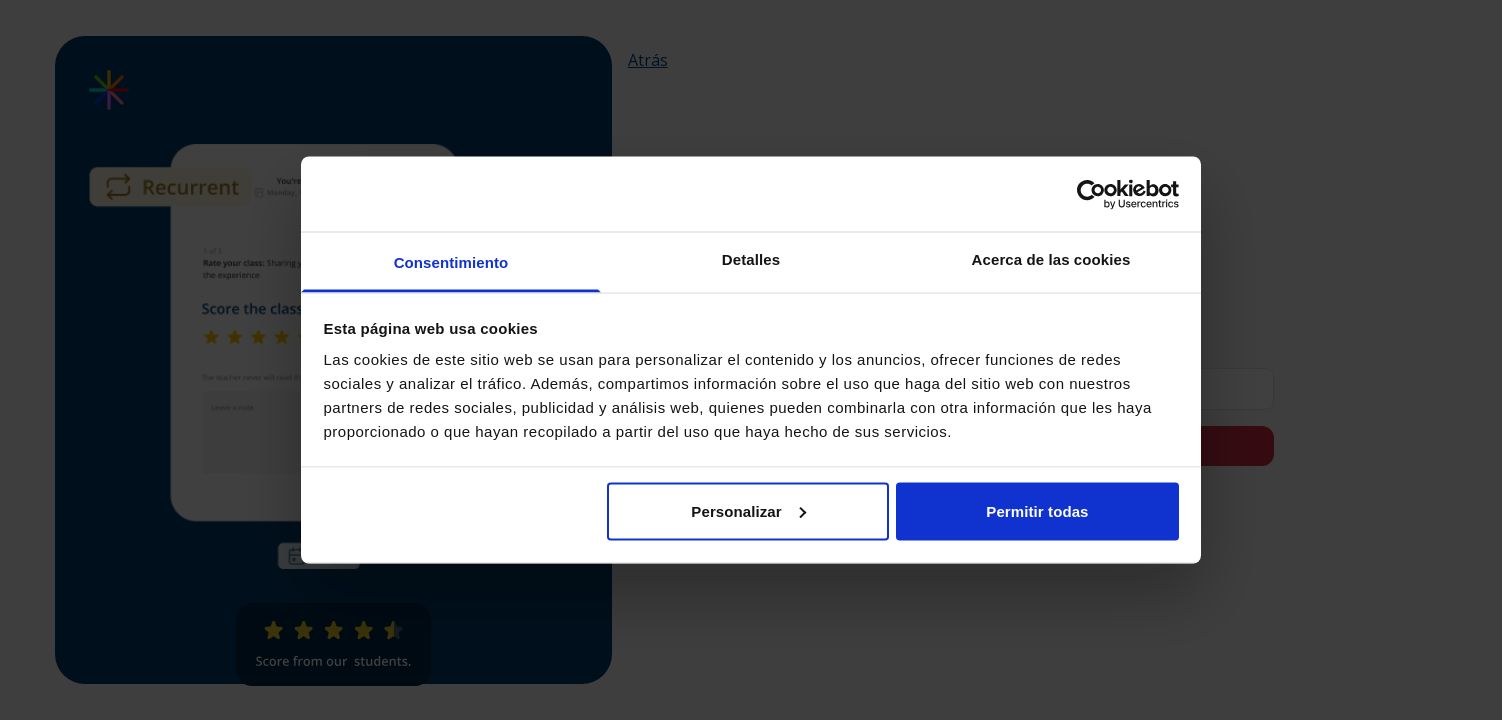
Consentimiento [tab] (451, 262)
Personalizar (748, 510)
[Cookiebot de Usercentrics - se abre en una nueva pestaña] (1091, 194)
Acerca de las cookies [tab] (1051, 259)
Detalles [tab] (751, 259)
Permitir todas (1037, 510)
